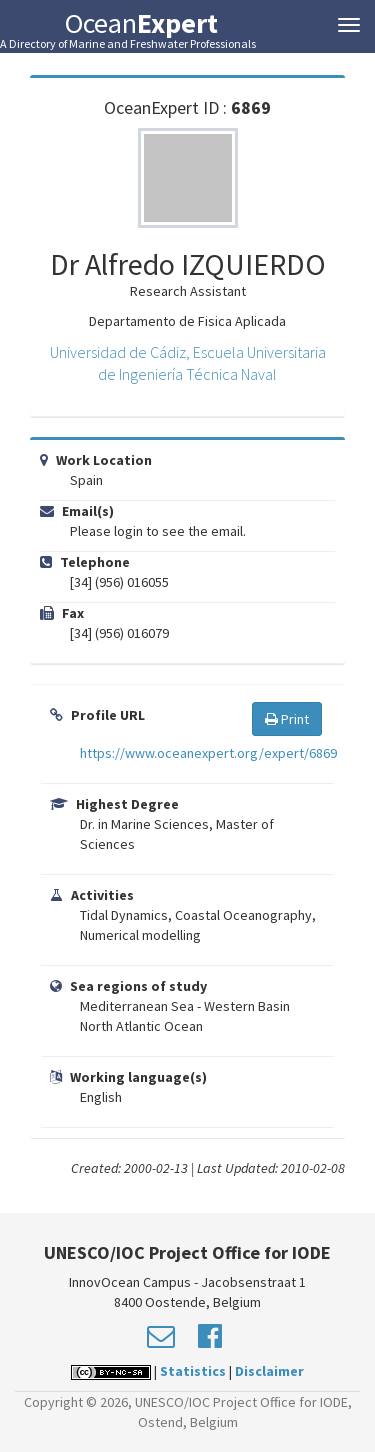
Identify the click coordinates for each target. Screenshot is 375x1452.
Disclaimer (269, 1371)
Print (287, 719)
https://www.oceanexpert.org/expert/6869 (208, 753)
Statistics (193, 1371)
